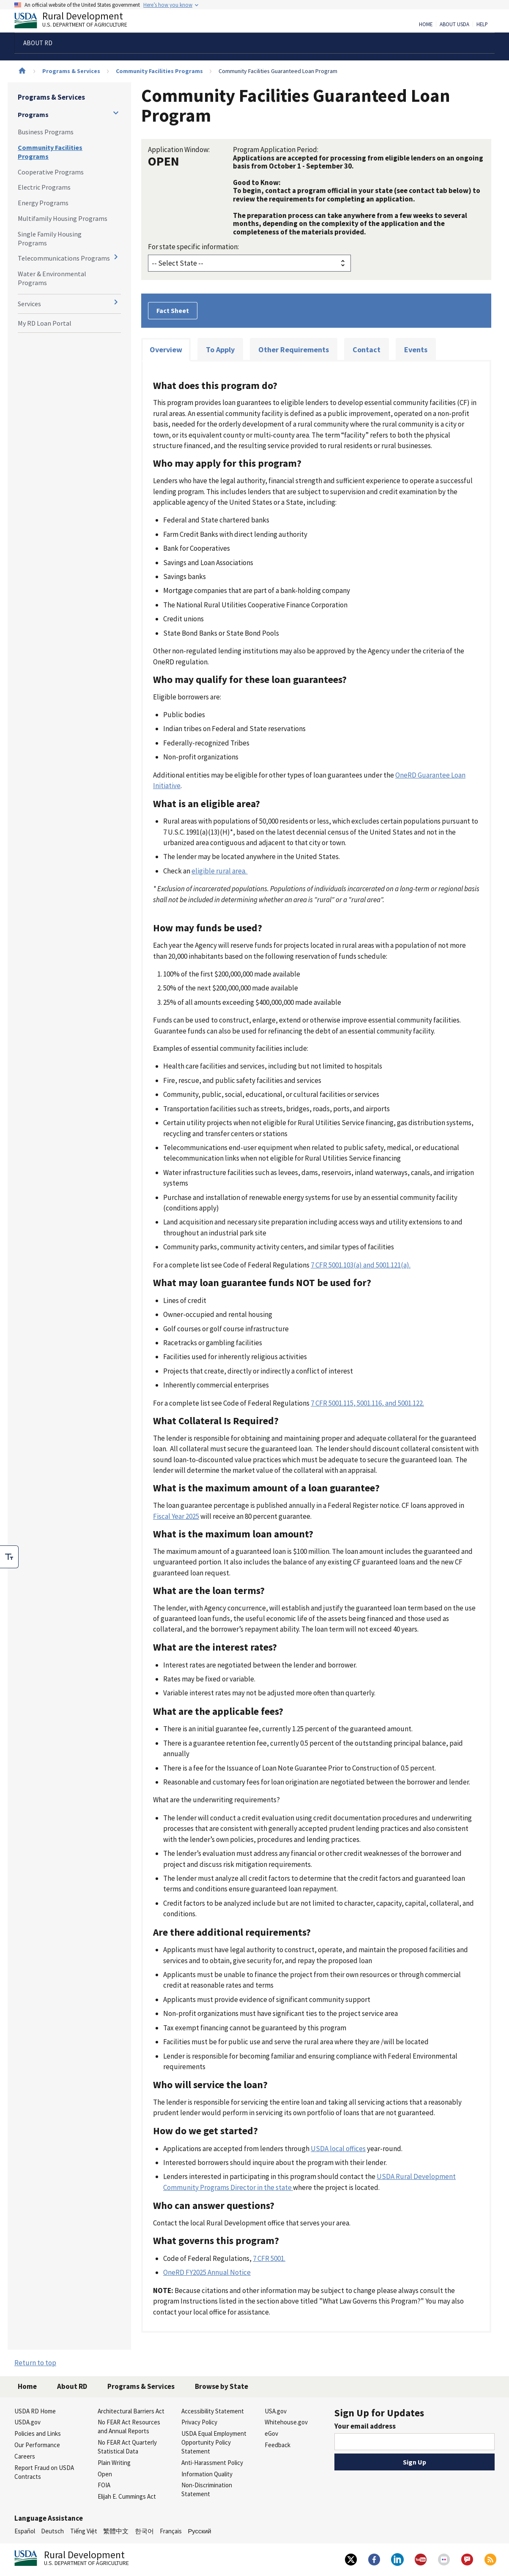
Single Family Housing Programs (50, 238)
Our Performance (37, 2445)
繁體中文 (116, 2531)
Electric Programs (44, 187)
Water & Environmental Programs (52, 278)
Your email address (365, 2426)
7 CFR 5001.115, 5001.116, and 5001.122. (367, 1403)
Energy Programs (43, 203)
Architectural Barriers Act (131, 2411)
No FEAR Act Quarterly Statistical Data (127, 2446)
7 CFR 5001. (269, 2258)
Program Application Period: (275, 149)
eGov (271, 2433)
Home (425, 24)
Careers (24, 2456)
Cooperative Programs (51, 172)
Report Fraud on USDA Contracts (44, 2472)
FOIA (104, 2485)
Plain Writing (114, 2463)
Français (171, 2531)
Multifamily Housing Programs (62, 218)
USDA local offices (338, 2148)
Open (105, 2474)
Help (482, 24)
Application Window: (179, 149)
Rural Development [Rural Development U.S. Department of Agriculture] (77, 21)
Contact (366, 349)
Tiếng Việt (83, 2531)
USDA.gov (27, 2422)
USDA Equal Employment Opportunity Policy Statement (213, 2442)
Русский (199, 2531)
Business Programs (46, 132)
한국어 (144, 2531)
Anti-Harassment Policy (212, 2463)
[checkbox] (9, 1556)
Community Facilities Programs (159, 71)
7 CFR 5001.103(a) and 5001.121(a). (360, 1265)
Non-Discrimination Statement (206, 2489)
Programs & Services (71, 71)
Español (24, 2531)
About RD (72, 2386)
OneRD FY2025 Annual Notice (207, 2272)
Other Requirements (293, 349)
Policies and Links (37, 2433)
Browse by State (221, 2386)
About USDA (454, 24)
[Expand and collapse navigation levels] (116, 113)
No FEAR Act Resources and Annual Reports (129, 2426)
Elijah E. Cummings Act (127, 2496)
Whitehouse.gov (286, 2422)
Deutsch (52, 2531)
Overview (166, 349)
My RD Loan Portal (44, 323)
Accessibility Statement (212, 2411)
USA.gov (276, 2411)
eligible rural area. (220, 871)
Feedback (277, 2445)
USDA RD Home (35, 2411)
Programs (33, 114)
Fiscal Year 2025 (176, 1516)
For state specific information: (193, 246)
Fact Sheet (172, 310)
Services (29, 303)
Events (415, 349)
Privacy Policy (199, 2422)
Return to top (35, 2362)
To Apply (220, 349)
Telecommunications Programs (64, 258)
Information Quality (207, 2474)
